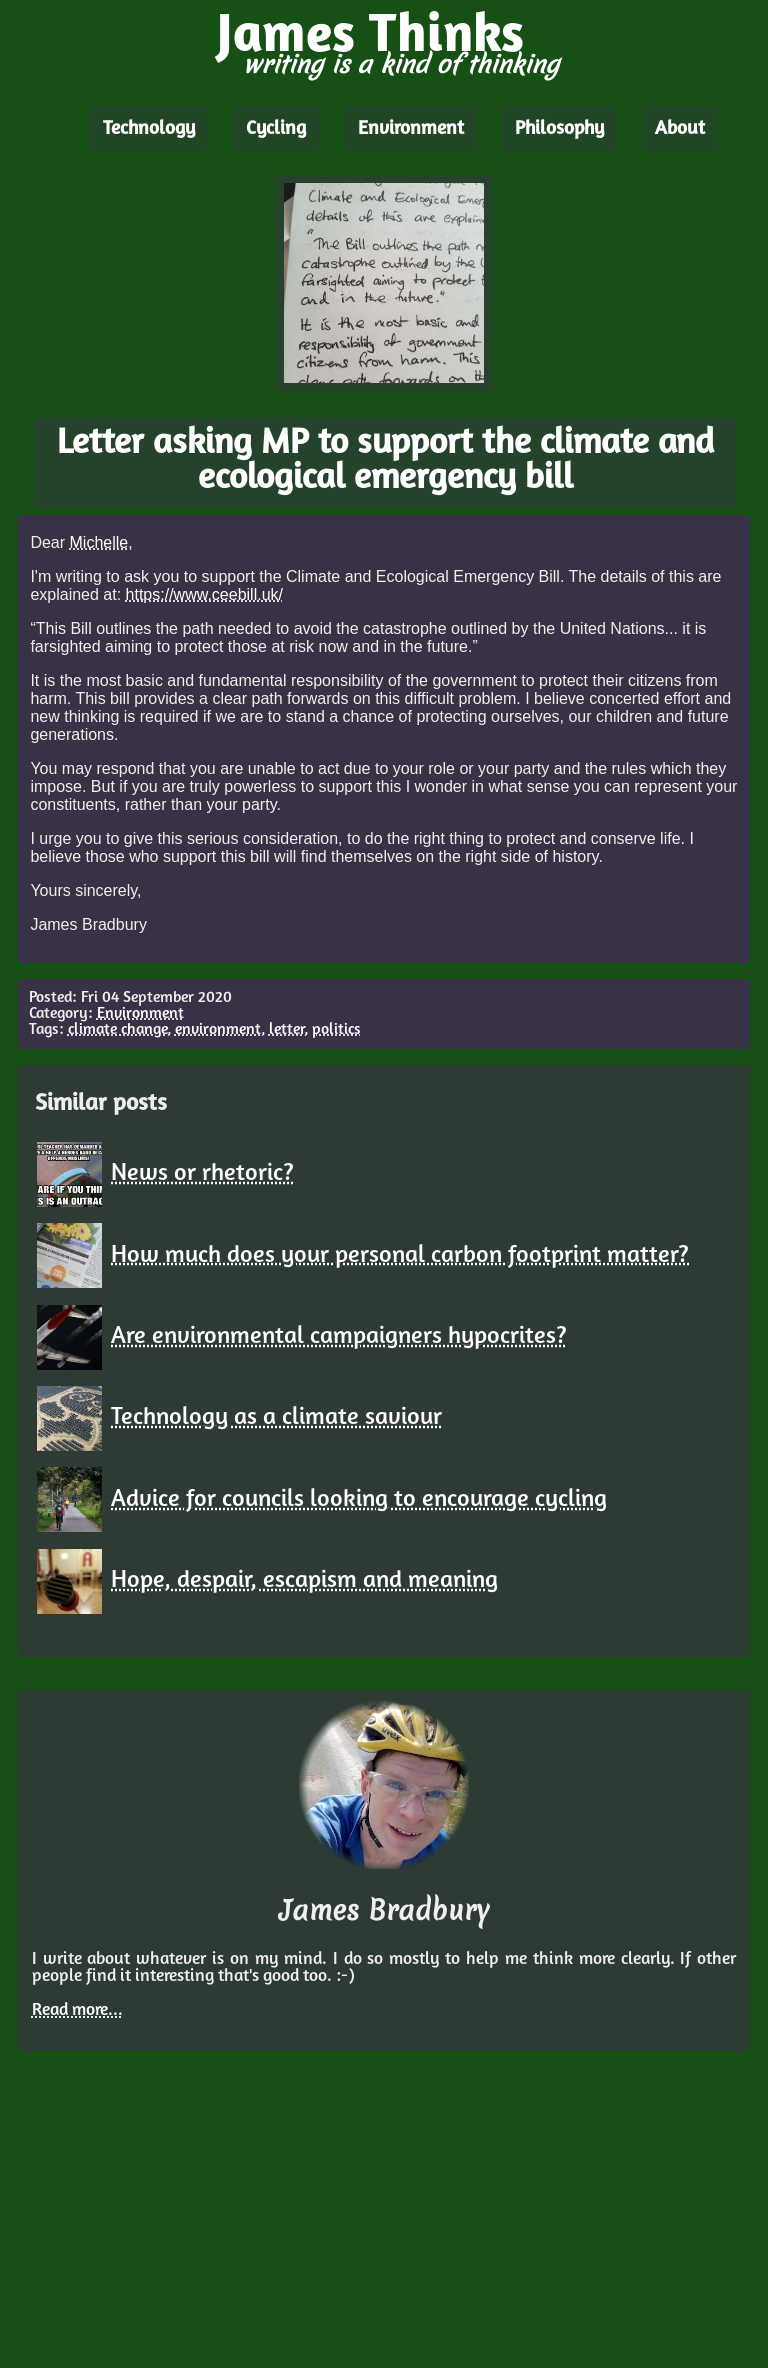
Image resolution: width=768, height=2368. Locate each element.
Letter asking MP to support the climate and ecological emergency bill (385, 462)
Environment (411, 129)
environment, (220, 1030)
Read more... (77, 2010)
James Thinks (370, 37)
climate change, (119, 1030)
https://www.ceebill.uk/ (204, 594)
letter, (288, 1030)
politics (336, 1030)
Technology (149, 129)
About (680, 129)
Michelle (99, 542)
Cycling (276, 129)
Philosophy (559, 129)
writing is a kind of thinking (401, 64)
